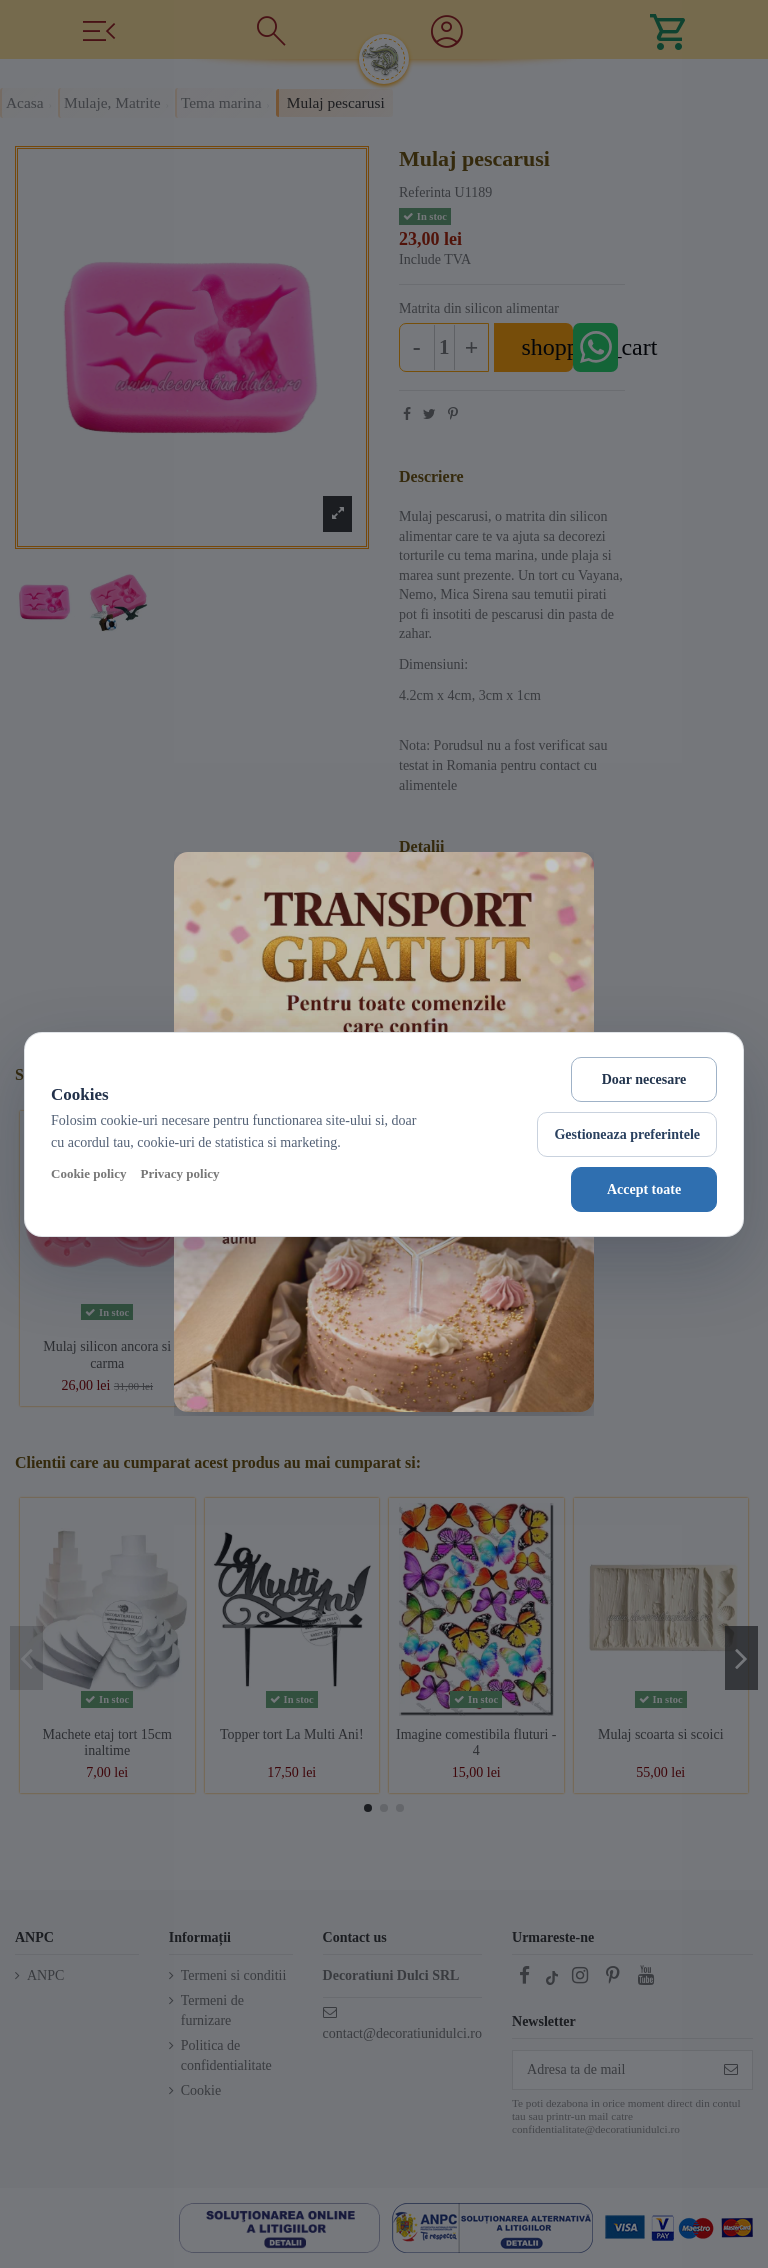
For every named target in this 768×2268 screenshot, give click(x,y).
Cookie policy (88, 1173)
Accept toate (644, 1189)
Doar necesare (644, 1079)
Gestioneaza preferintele (627, 1134)
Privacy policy (179, 1173)
